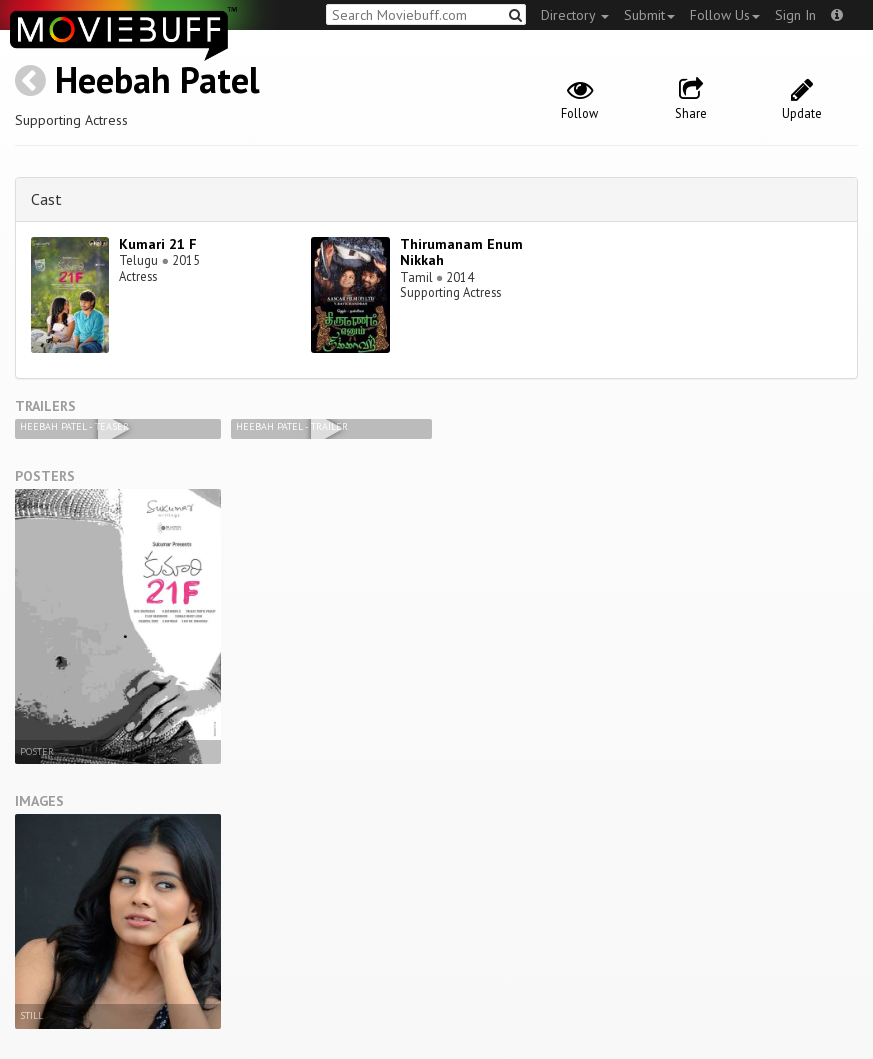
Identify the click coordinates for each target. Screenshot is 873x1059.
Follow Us (725, 15)
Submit (649, 15)
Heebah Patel (157, 79)
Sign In (795, 15)
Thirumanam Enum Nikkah (461, 252)
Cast (46, 199)
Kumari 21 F (158, 244)
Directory (575, 15)
